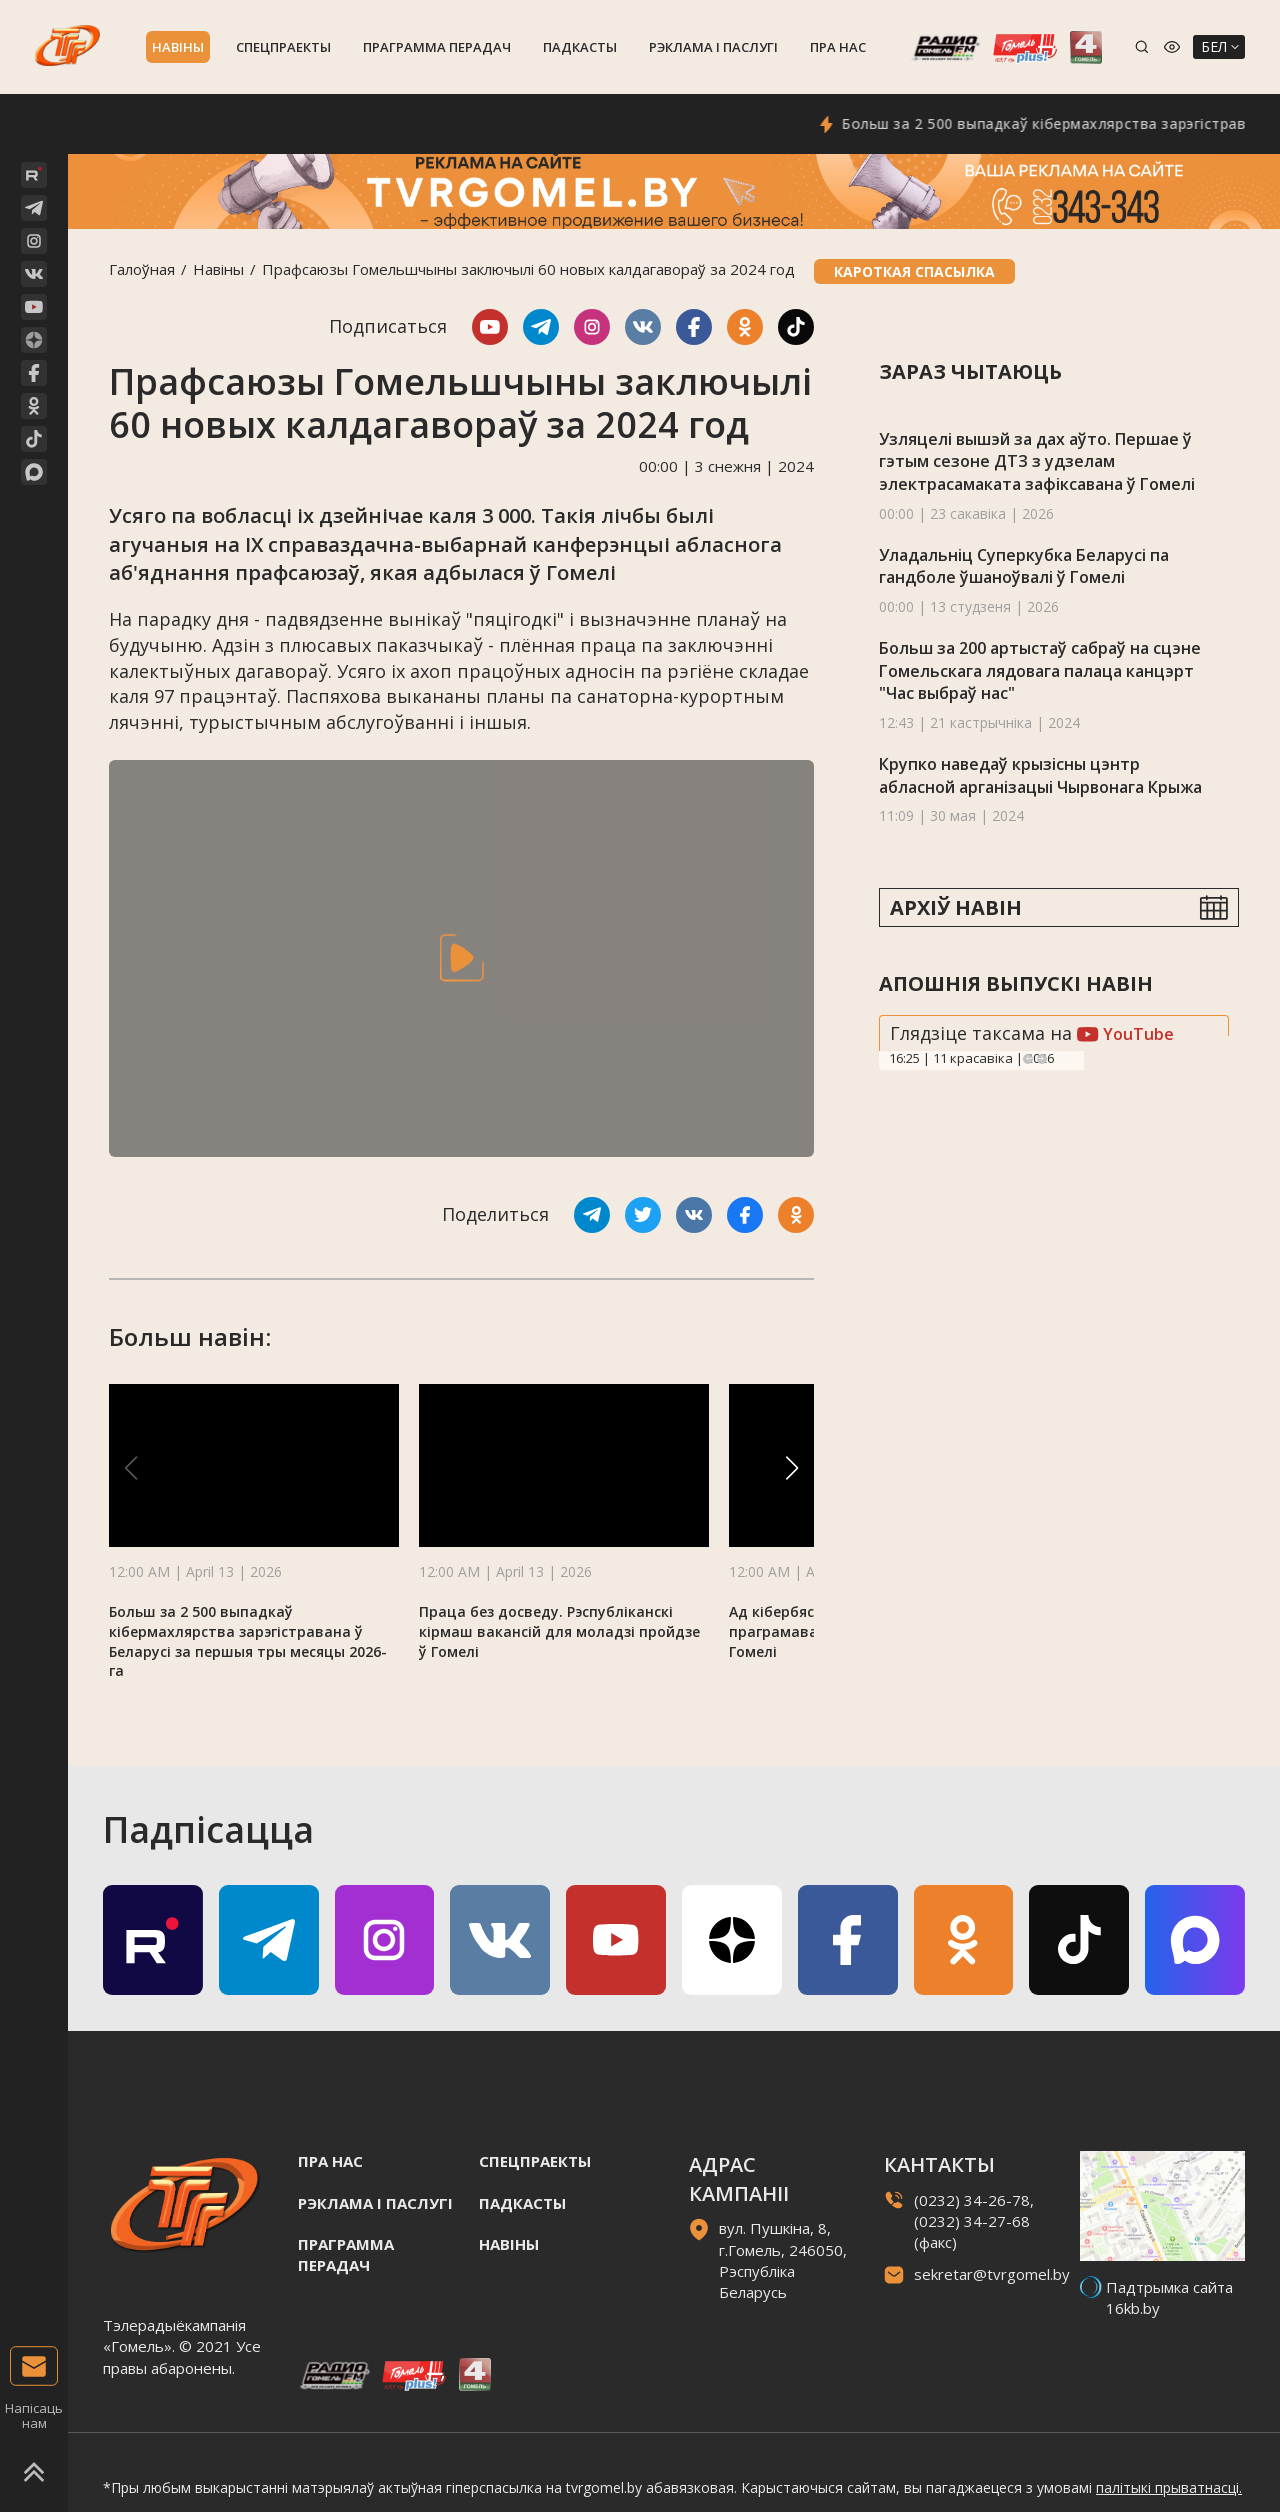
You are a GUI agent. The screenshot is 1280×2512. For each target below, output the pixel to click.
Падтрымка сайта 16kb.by (1169, 2297)
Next (1042, 1059)
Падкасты (580, 47)
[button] (792, 1468)
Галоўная (142, 269)
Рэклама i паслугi (713, 47)
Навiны (178, 47)
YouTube (1125, 1034)
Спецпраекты (283, 47)
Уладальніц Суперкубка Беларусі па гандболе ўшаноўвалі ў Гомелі (1024, 566)
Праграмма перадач (437, 47)
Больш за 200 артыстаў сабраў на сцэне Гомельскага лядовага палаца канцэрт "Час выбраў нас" (1040, 670)
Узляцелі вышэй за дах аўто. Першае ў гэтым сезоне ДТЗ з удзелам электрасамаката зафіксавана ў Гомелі (1037, 461)
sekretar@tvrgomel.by (992, 2274)
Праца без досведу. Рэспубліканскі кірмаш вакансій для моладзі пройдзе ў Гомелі (559, 1631)
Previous (1028, 1059)
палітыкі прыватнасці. (1169, 2487)
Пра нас (838, 47)
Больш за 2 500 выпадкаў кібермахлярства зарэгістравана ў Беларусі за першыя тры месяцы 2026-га (248, 1641)
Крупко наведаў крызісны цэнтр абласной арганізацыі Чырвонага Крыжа (1040, 775)
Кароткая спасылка (914, 271)
